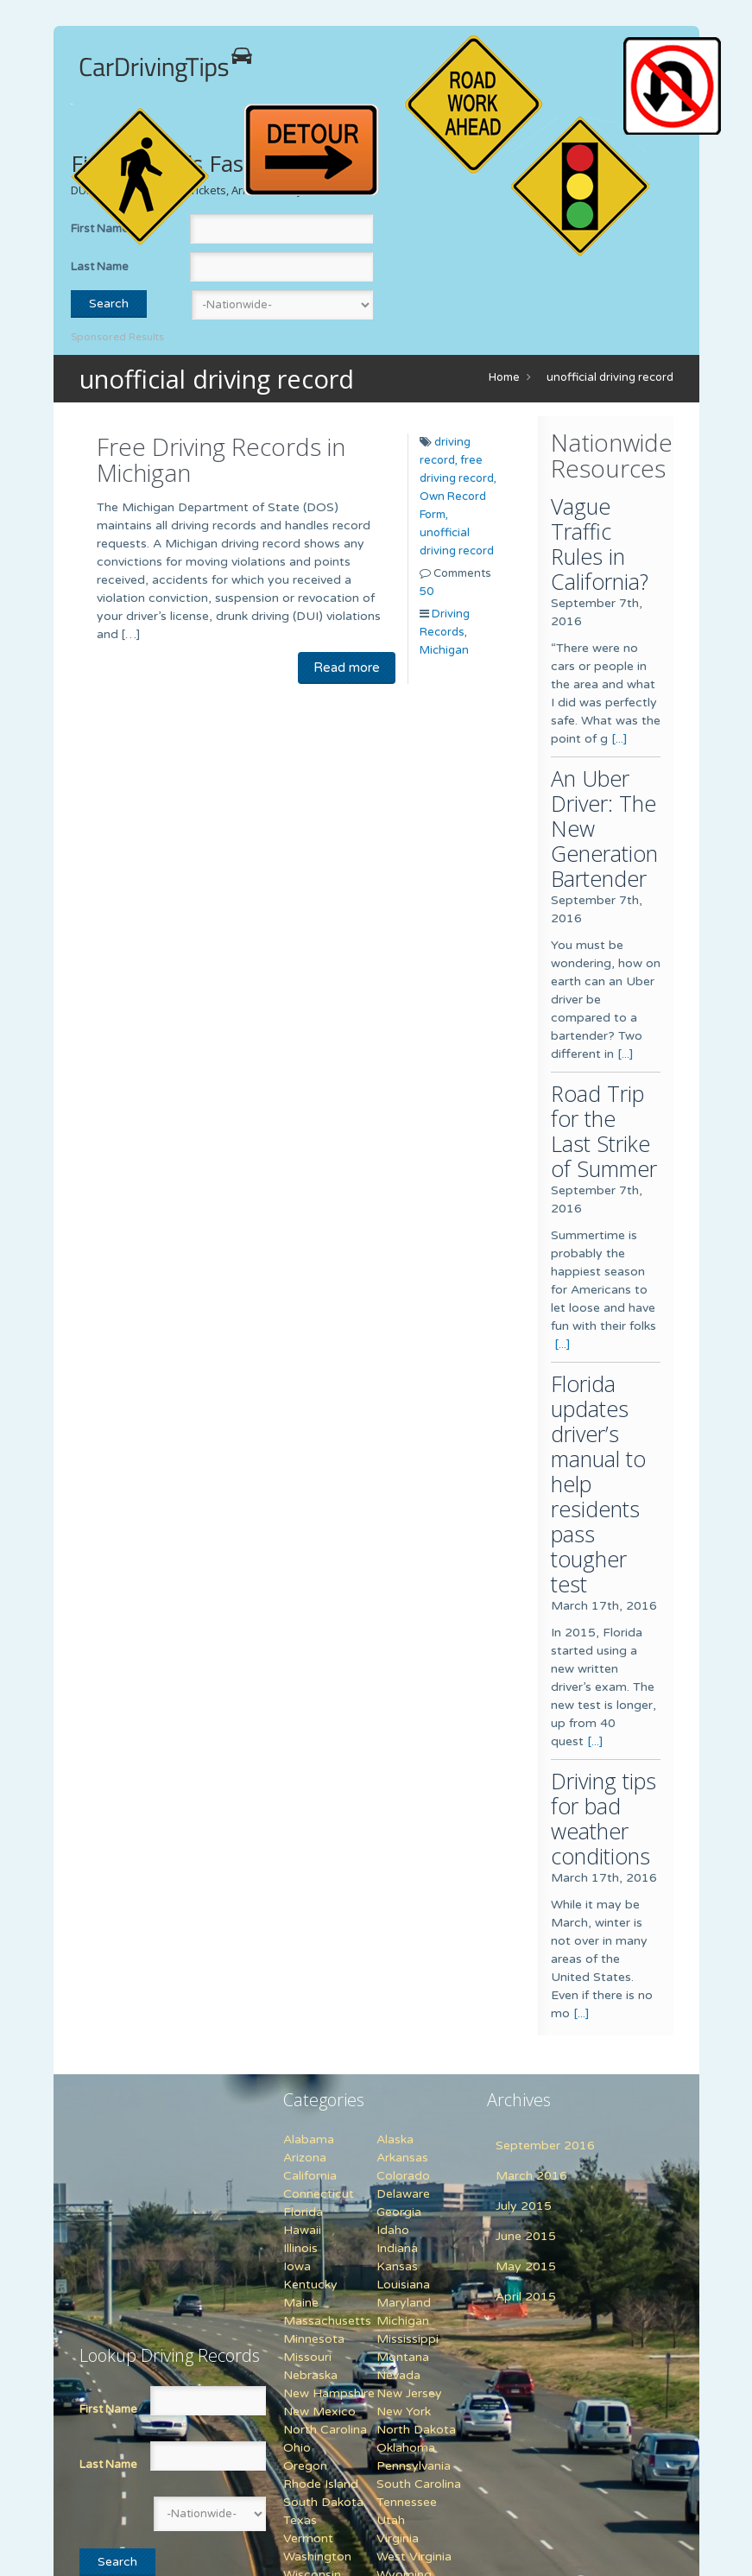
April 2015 (526, 2296)
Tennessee (406, 2502)
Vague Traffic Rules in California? (599, 543)
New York (403, 2411)
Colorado (403, 2175)
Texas (300, 2520)
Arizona (304, 2157)
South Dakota (323, 2502)
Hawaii (302, 2230)
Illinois (300, 2248)
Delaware (403, 2194)
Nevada (398, 2375)
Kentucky (310, 2284)
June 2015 (526, 2236)
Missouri (307, 2357)
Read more (346, 667)
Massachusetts (327, 2320)
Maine (301, 2302)
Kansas (397, 2266)
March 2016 (531, 2175)
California (310, 2175)
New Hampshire (329, 2393)
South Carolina (418, 2484)
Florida (303, 2212)
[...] (619, 738)
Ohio (297, 2447)
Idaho (392, 2230)
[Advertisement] (187, 2199)
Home (504, 377)
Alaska (395, 2139)
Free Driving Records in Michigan (221, 459)
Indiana (397, 2248)
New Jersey (409, 2393)
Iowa (297, 2266)
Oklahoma (405, 2447)
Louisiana (403, 2284)
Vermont (308, 2538)
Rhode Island (320, 2484)
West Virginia (414, 2556)
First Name (108, 2409)
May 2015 (526, 2266)
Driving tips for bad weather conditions (603, 1818)
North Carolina (325, 2429)
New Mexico (319, 2411)
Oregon (305, 2466)
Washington (317, 2556)
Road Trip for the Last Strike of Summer (604, 1131)
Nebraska (310, 2375)
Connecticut (318, 2194)
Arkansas (402, 2157)
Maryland (403, 2302)
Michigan (444, 650)
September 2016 (545, 2145)
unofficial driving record (610, 377)
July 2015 (524, 2206)
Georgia (398, 2212)
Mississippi (407, 2339)
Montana (402, 2357)
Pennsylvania (413, 2466)
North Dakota (416, 2429)
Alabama (308, 2139)
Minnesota (313, 2339)
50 (426, 591)
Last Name (100, 267)
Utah (390, 2520)
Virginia (397, 2538)
